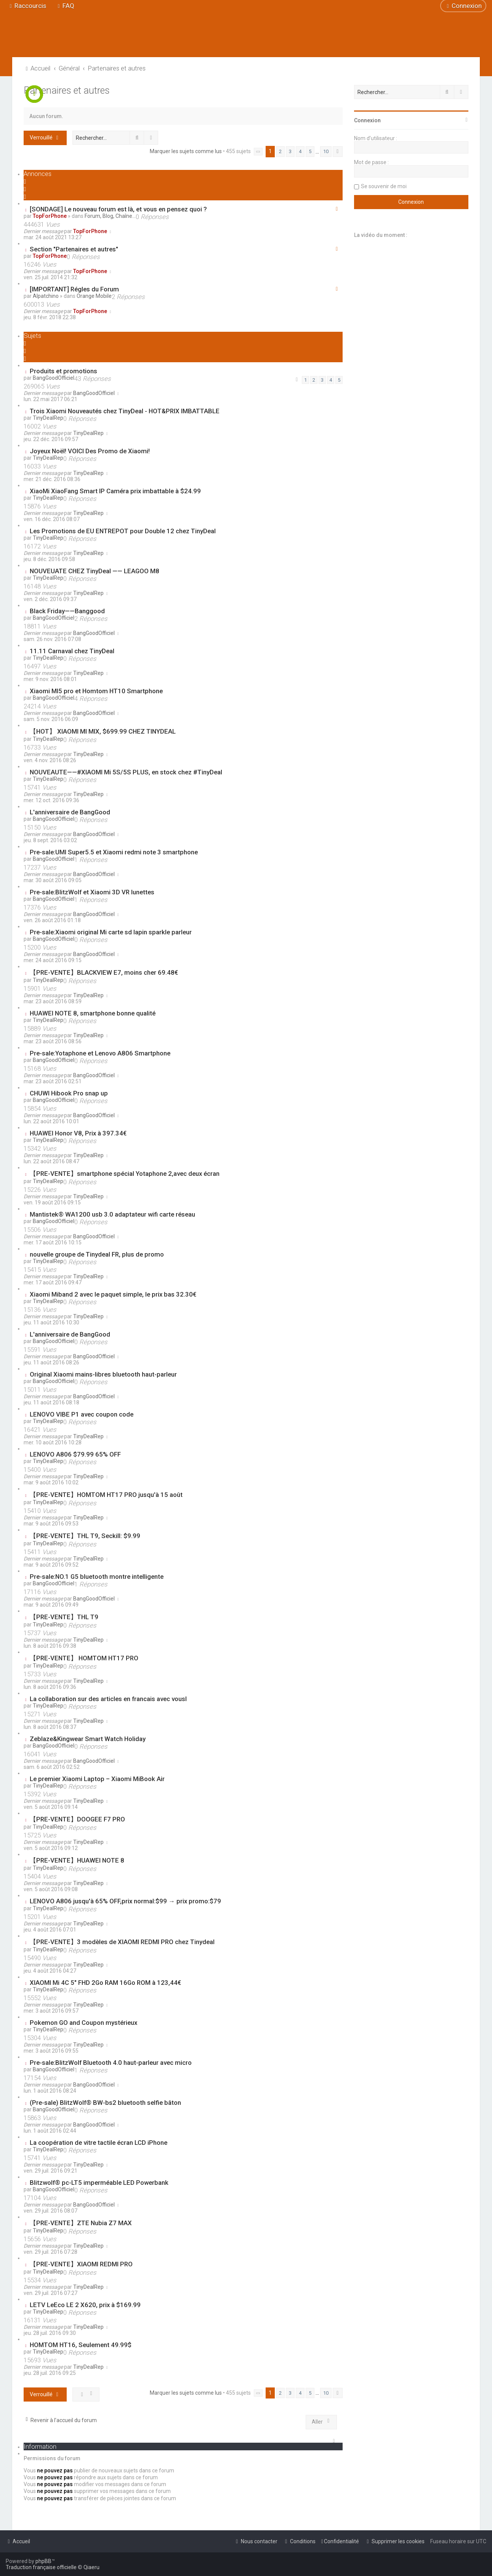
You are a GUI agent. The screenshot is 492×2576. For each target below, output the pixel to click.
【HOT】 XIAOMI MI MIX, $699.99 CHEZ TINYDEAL (103, 731)
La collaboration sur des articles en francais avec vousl (108, 1699)
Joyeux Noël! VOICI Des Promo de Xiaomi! (90, 451)
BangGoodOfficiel (53, 378)
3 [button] (290, 151)
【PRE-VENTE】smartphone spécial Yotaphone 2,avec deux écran (125, 1173)
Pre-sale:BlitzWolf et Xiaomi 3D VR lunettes (92, 892)
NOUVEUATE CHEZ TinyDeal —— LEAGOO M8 (94, 571)
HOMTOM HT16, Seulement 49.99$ (80, 2345)
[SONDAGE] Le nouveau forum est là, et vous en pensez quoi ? (118, 209)
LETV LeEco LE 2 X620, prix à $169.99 (85, 2305)
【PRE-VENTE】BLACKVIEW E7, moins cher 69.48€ (104, 972)
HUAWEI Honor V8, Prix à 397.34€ (78, 1133)
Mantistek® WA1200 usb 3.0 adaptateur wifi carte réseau (112, 1214)
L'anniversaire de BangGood (70, 812)
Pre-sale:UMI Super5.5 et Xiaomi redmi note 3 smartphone (114, 852)
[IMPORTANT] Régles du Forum (74, 289)
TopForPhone (50, 216)
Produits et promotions (63, 371)
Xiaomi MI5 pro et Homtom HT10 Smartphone (96, 691)
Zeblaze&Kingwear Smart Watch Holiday (88, 1739)
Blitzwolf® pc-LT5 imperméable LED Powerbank (99, 2182)
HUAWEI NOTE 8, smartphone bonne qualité (92, 1013)
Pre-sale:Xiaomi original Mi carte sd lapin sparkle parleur (111, 932)
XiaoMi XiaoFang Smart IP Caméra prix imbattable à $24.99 (115, 491)
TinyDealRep (48, 418)
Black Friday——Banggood (67, 611)
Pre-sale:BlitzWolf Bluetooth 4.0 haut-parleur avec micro (111, 2062)
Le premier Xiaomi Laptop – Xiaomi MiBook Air (97, 1779)
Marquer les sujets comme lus (186, 151)
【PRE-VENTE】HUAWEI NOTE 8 (77, 1860)
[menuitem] (65, 5)
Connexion (367, 120)
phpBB (43, 2561)
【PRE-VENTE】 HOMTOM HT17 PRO (84, 1658)
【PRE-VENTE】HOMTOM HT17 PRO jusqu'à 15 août (106, 1494)
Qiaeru (91, 2567)
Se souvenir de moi (384, 186)
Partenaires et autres (67, 90)
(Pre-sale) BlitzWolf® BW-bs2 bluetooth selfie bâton (105, 2102)
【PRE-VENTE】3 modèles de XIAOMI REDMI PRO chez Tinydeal (122, 1942)
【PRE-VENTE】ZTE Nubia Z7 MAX (81, 2223)
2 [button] (280, 151)
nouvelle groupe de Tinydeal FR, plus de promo (97, 1254)
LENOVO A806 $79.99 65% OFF (75, 1454)
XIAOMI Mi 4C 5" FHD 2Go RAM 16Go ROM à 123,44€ (105, 1982)
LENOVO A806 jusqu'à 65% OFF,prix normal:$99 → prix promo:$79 (125, 1901)
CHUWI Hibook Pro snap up (69, 1093)
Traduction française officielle (41, 2567)
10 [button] (326, 151)
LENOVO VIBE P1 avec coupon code (81, 1414)
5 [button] (310, 151)
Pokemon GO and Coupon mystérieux (83, 2022)
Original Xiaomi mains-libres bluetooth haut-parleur (103, 1374)
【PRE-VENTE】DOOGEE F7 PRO (77, 1819)
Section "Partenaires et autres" (74, 249)
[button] (258, 151)
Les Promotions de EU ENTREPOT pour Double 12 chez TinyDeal (123, 531)
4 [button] (300, 151)
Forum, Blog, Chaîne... (110, 216)
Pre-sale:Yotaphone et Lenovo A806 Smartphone (100, 1053)
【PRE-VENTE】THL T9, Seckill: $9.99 (85, 1536)
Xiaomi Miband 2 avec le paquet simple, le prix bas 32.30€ (113, 1294)
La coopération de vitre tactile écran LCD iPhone (98, 2142)
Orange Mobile (94, 296)
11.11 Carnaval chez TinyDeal (72, 651)
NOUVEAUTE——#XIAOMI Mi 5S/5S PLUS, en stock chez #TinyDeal (126, 772)
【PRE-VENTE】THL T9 (64, 1617)
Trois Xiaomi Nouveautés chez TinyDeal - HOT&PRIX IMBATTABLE (125, 411)
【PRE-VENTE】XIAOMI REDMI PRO (81, 2264)
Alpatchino (46, 296)
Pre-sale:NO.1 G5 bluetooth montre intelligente (96, 1576)
